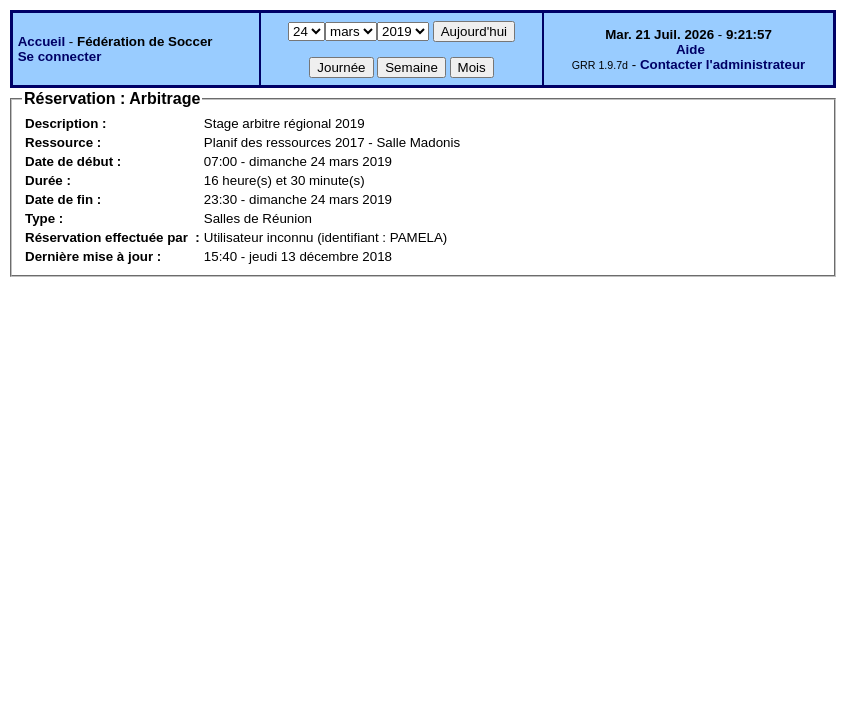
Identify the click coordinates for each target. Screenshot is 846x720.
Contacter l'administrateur (722, 64)
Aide (690, 49)
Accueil (41, 41)
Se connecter (60, 56)
